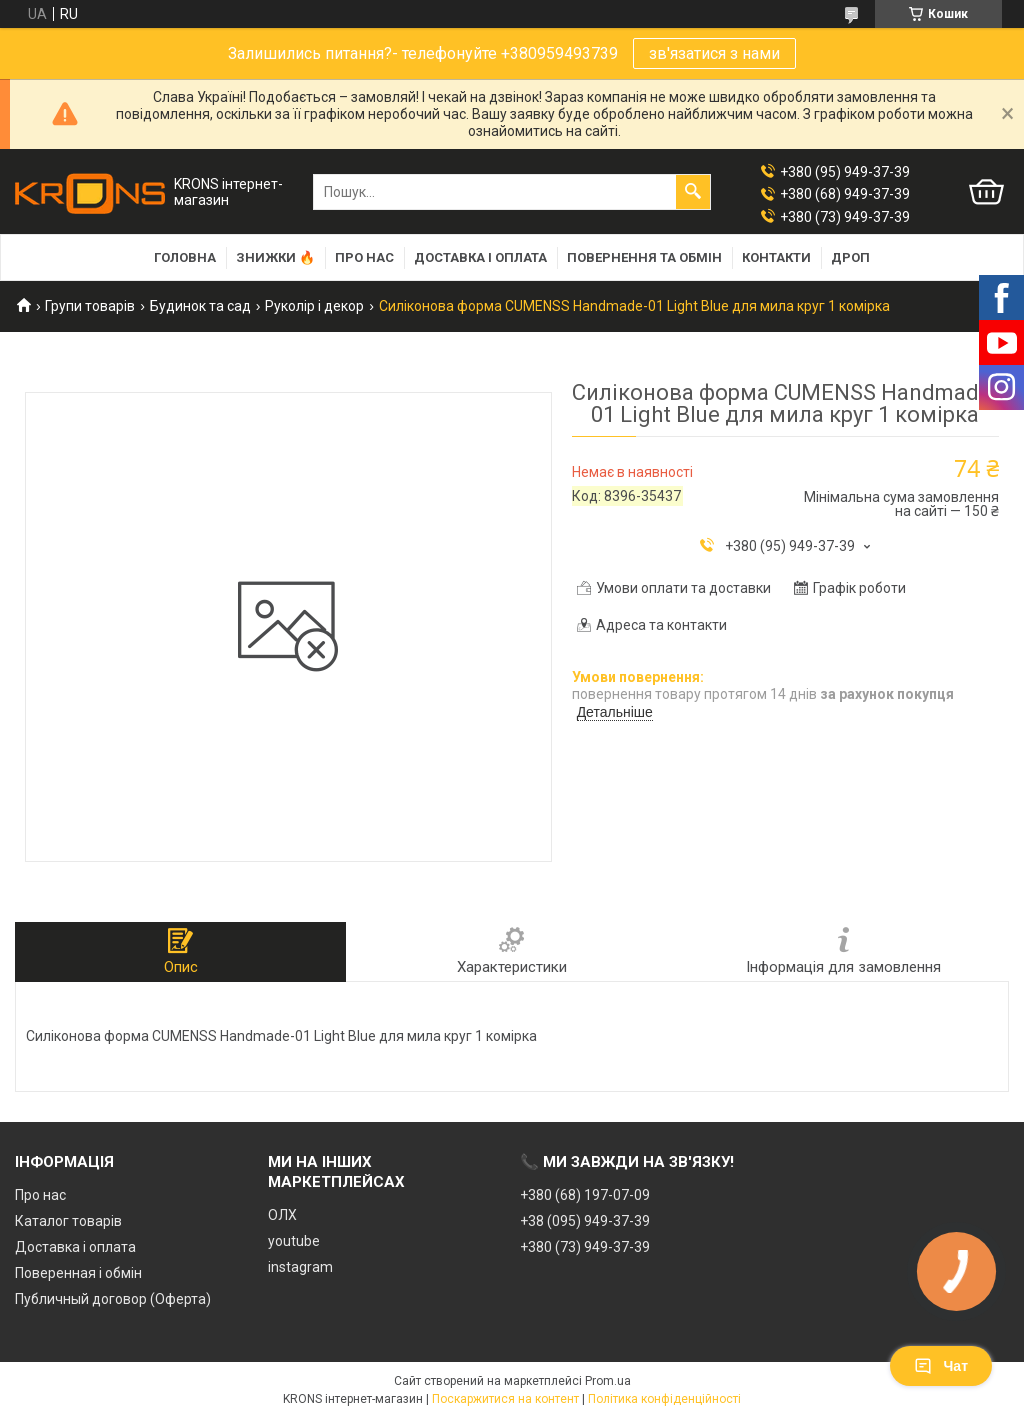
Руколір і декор (314, 306)
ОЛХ (282, 1215)
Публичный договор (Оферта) (113, 1299)
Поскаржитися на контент (505, 1399)
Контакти (776, 257)
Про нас (364, 257)
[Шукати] (693, 192)
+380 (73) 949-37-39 (585, 1247)
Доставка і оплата (480, 257)
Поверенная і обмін (78, 1273)
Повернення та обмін (644, 257)
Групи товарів (90, 306)
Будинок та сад (200, 306)
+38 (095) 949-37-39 (585, 1221)
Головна (185, 257)
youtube (294, 1241)
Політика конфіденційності (664, 1399)
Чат (941, 1366)
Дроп (850, 257)
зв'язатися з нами (714, 53)
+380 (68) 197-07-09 (585, 1195)
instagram (300, 1267)
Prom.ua (608, 1381)
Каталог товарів (68, 1221)
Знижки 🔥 (275, 257)
